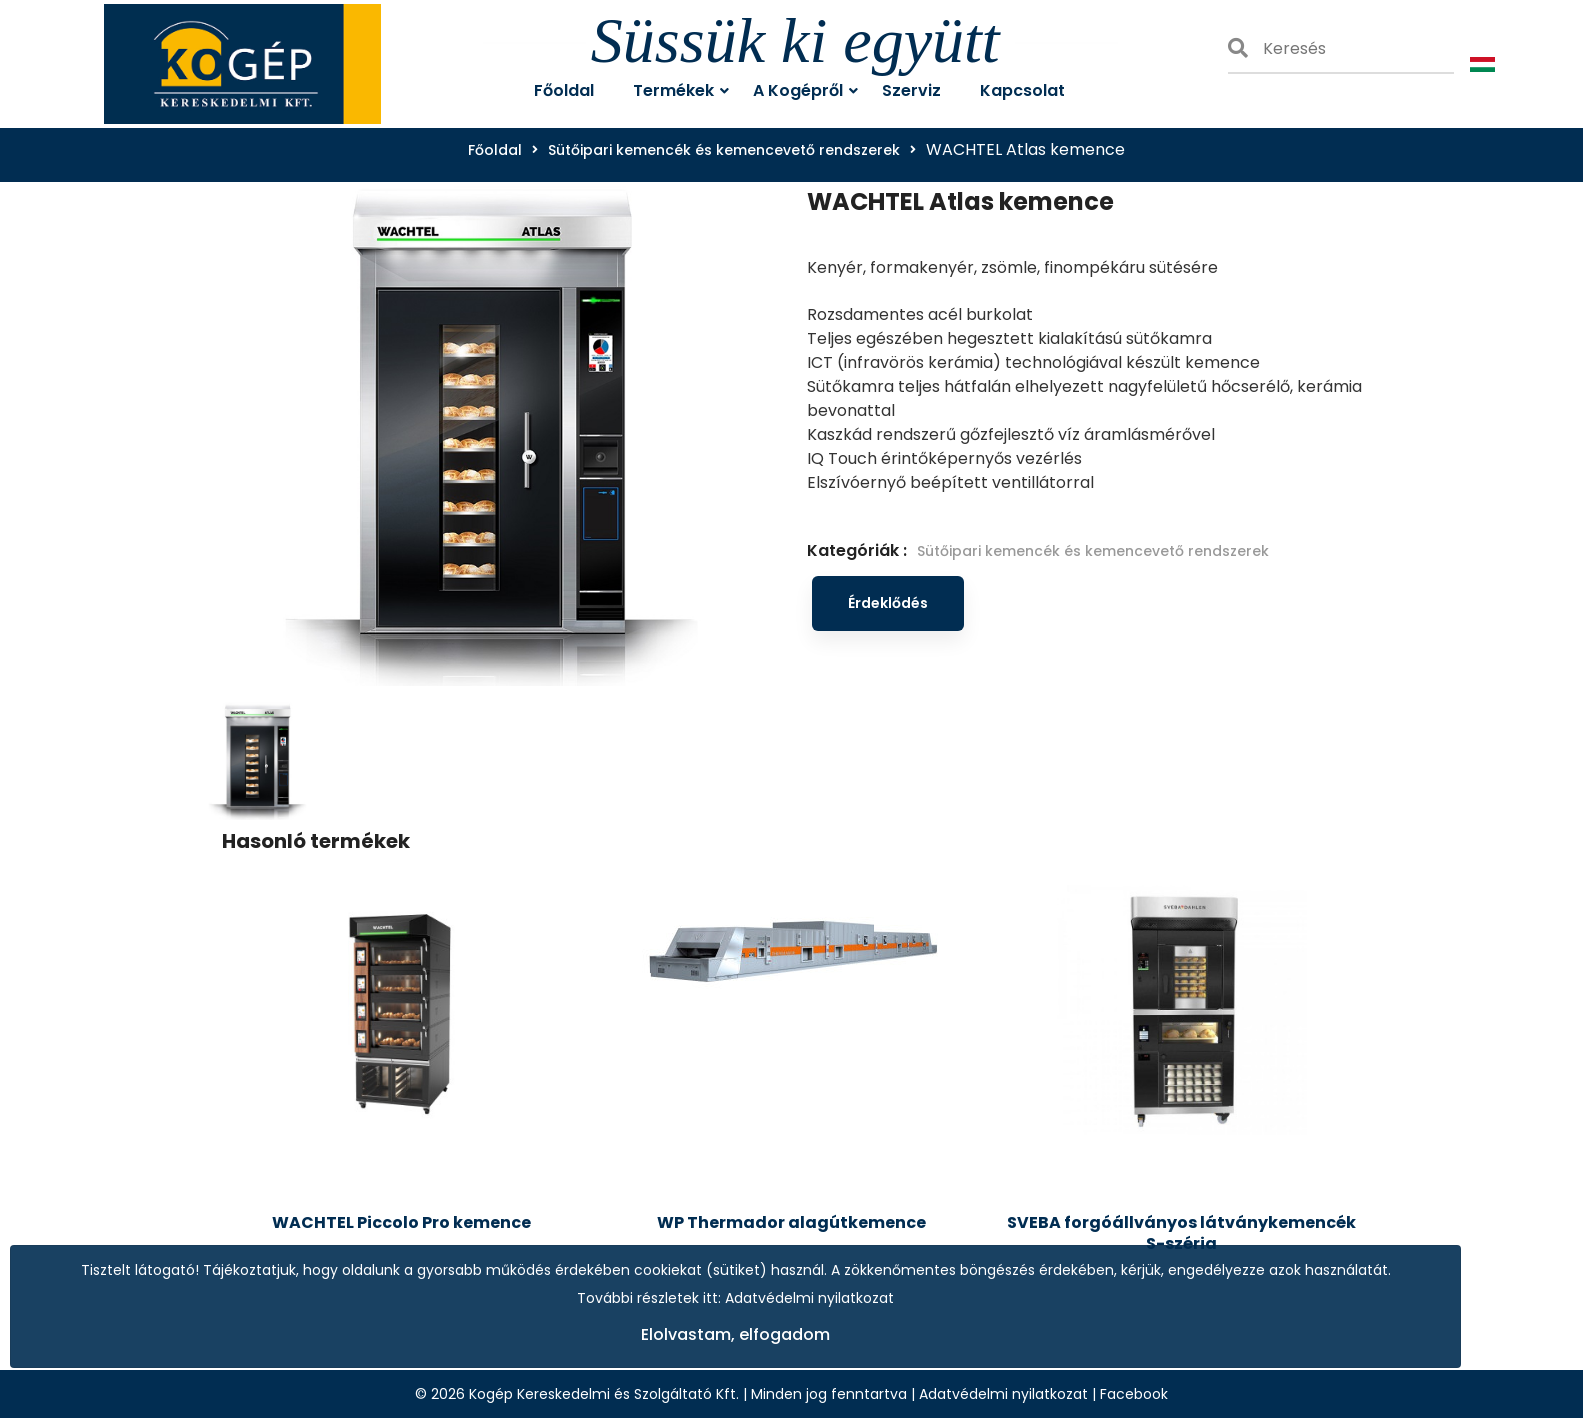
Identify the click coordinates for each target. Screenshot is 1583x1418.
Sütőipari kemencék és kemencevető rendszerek (724, 150)
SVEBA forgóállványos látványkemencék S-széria (1181, 1233)
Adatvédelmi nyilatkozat (1003, 1394)
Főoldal (495, 150)
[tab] (257, 753)
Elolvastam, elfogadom (735, 1334)
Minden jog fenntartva (829, 1394)
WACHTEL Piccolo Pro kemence (401, 1222)
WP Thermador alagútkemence (791, 1222)
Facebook (1134, 1394)
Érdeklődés (888, 603)
